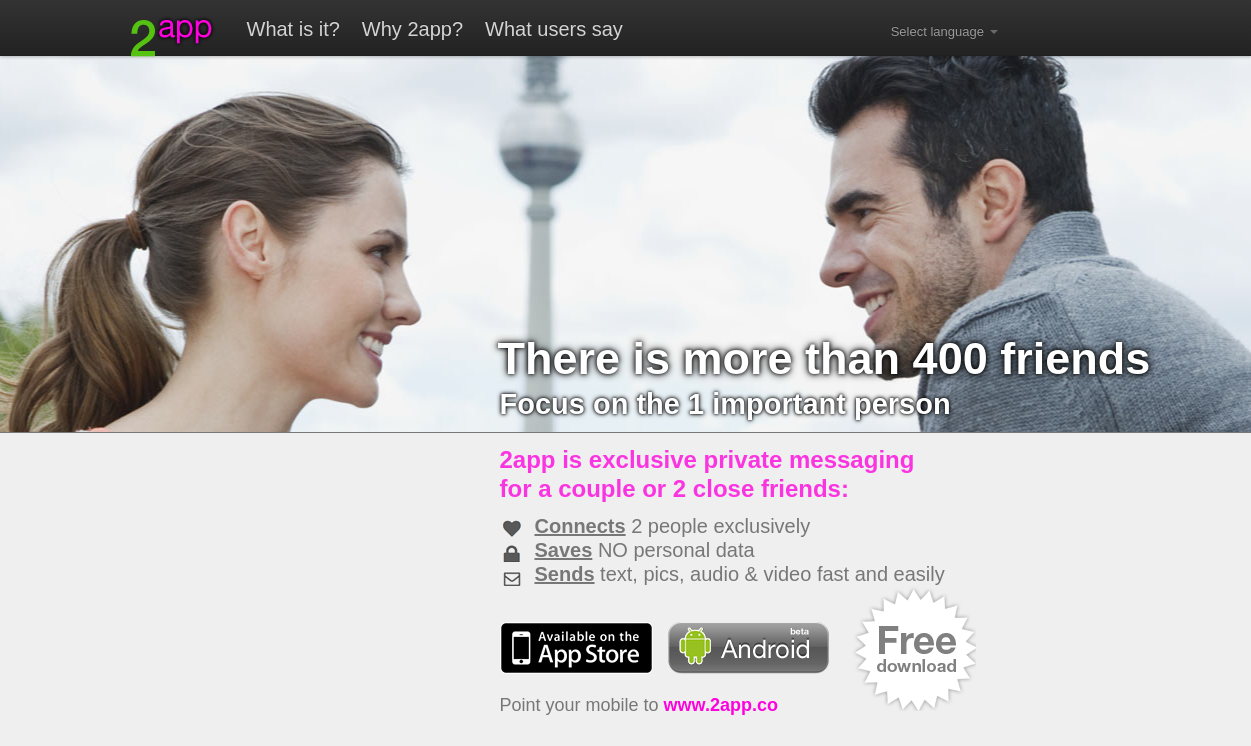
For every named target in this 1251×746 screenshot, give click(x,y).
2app (173, 36)
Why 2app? (412, 29)
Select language (944, 31)
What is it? (293, 29)
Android (748, 648)
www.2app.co (721, 705)
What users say (554, 29)
